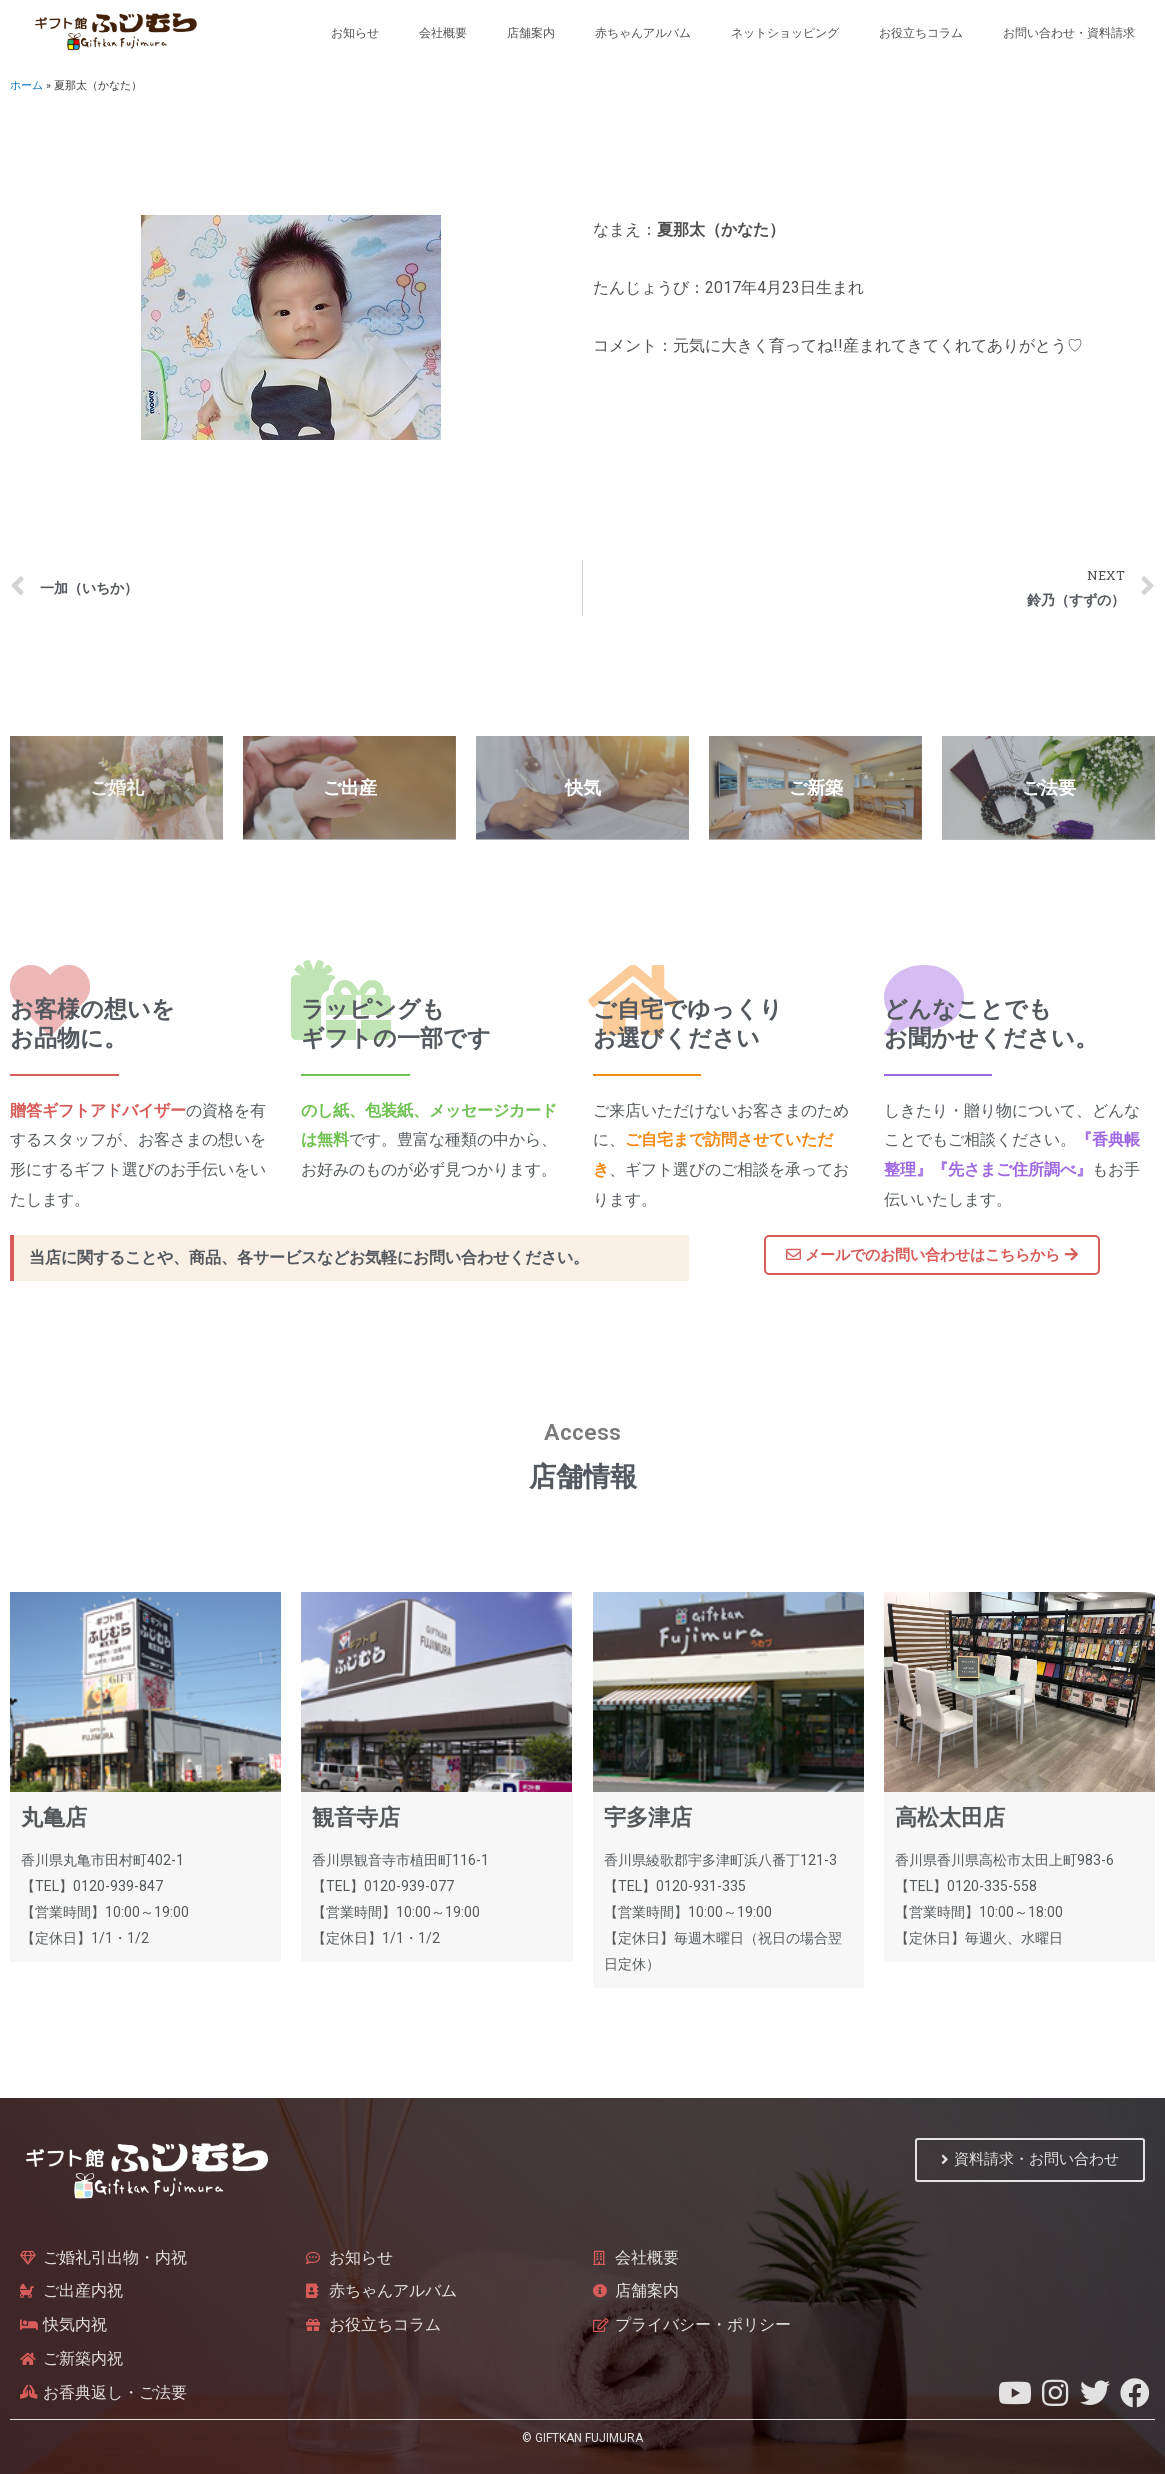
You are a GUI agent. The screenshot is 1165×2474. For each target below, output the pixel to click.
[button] (932, 1255)
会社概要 (443, 33)
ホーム (26, 85)
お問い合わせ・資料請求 (1069, 33)
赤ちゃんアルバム (643, 33)
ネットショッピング (785, 33)
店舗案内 (531, 33)
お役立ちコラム (921, 33)
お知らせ (355, 33)
